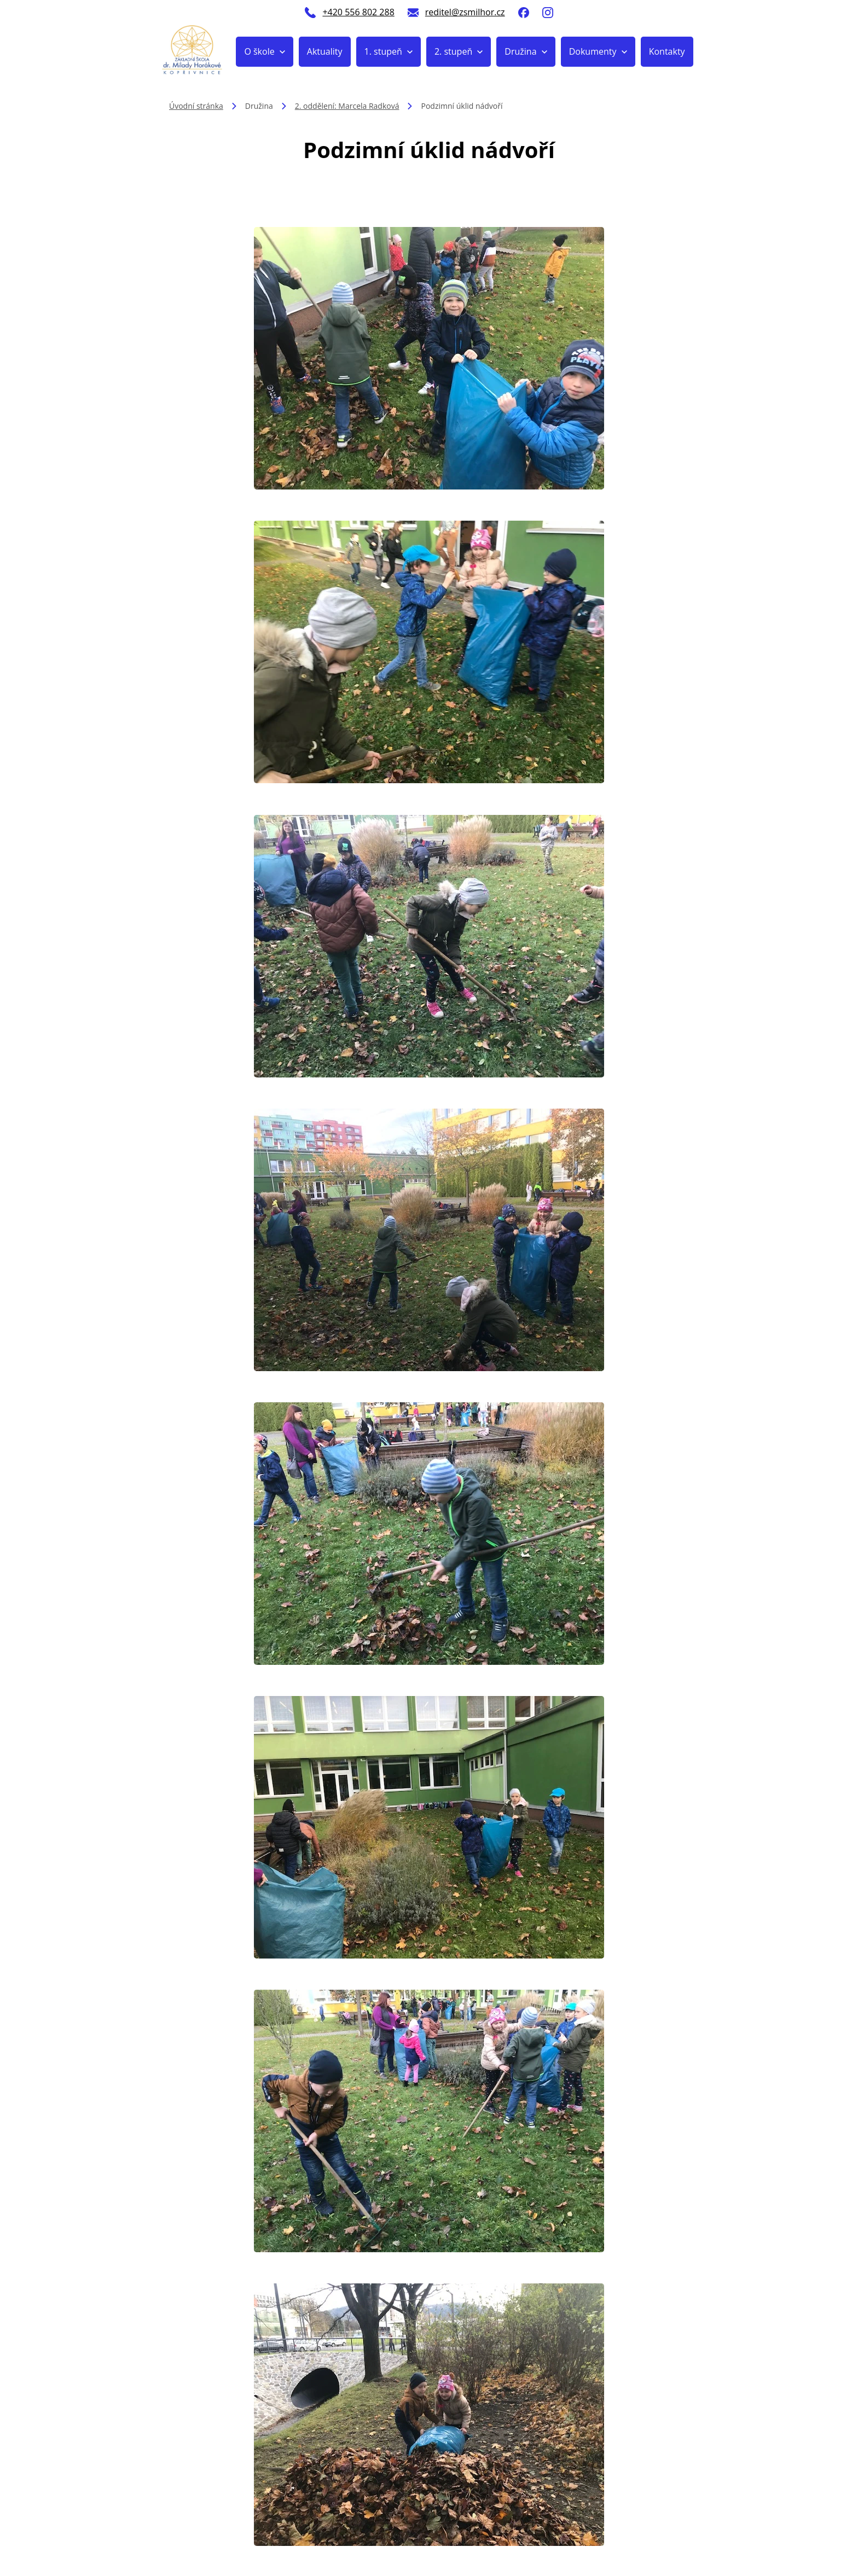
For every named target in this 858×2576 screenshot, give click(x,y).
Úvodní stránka (196, 106)
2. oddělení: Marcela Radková (347, 106)
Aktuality (325, 51)
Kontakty (667, 51)
